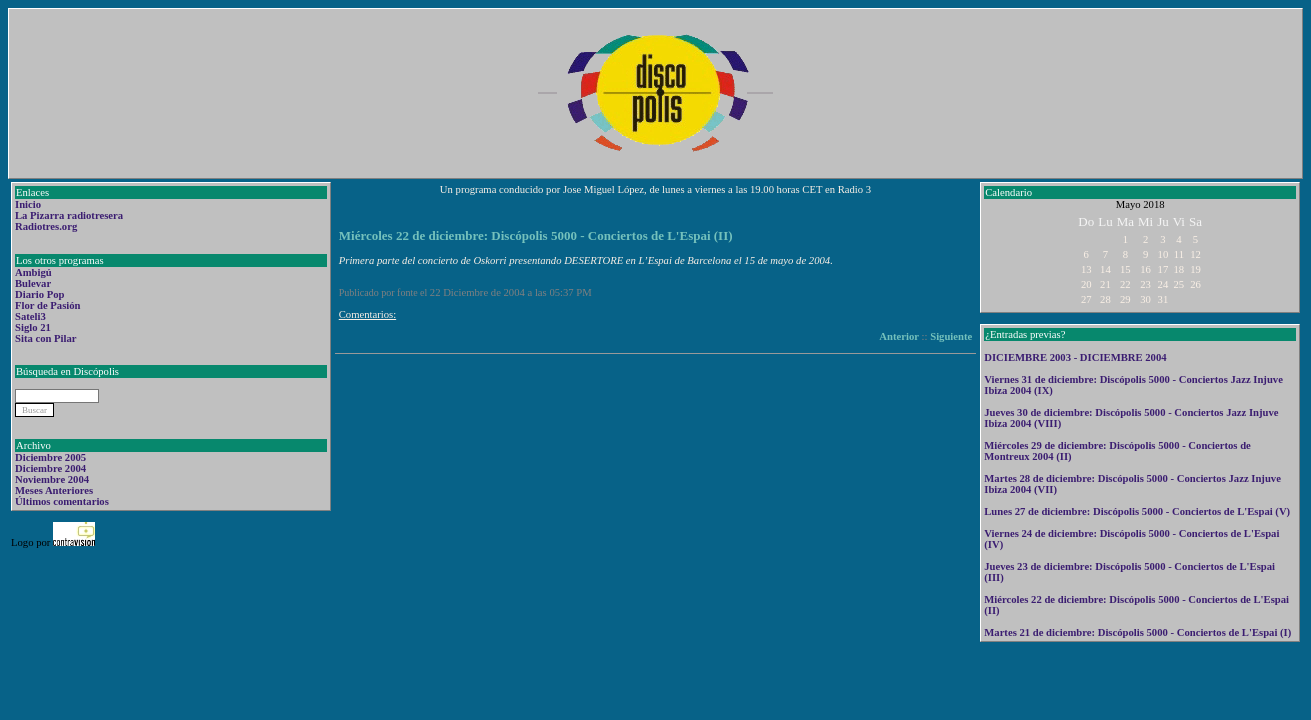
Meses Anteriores (54, 490)
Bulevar (33, 283)
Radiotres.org (46, 226)
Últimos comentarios (62, 501)
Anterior (899, 336)
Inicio (28, 204)
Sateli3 (30, 316)
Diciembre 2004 (50, 468)
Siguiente (951, 336)
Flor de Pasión (48, 305)
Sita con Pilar (46, 338)
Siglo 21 (33, 327)
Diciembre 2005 (50, 457)
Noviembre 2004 (52, 479)
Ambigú (33, 272)
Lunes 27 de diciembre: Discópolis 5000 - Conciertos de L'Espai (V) (1137, 511)
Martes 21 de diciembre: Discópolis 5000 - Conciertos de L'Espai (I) (1137, 632)
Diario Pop (39, 294)
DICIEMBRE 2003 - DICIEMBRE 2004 (1075, 357)
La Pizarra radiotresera (69, 215)
